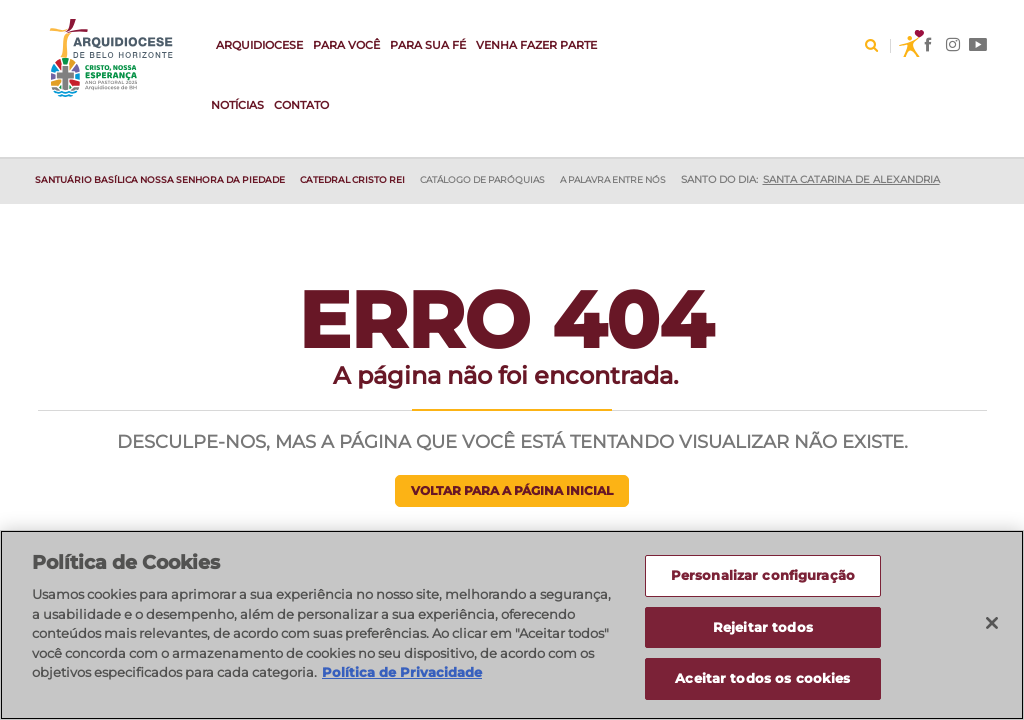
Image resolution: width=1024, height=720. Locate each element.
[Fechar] (992, 625)
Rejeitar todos (763, 629)
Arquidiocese (259, 45)
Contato (301, 105)
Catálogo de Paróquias (482, 179)
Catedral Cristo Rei (352, 179)
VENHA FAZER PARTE (536, 45)
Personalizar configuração (763, 577)
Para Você (346, 45)
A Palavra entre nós (613, 179)
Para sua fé (428, 45)
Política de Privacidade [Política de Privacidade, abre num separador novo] (402, 674)
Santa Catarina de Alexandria (851, 179)
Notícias (237, 105)
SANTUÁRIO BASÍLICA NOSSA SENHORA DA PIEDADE (160, 179)
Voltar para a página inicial (512, 490)
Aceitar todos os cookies (762, 681)
